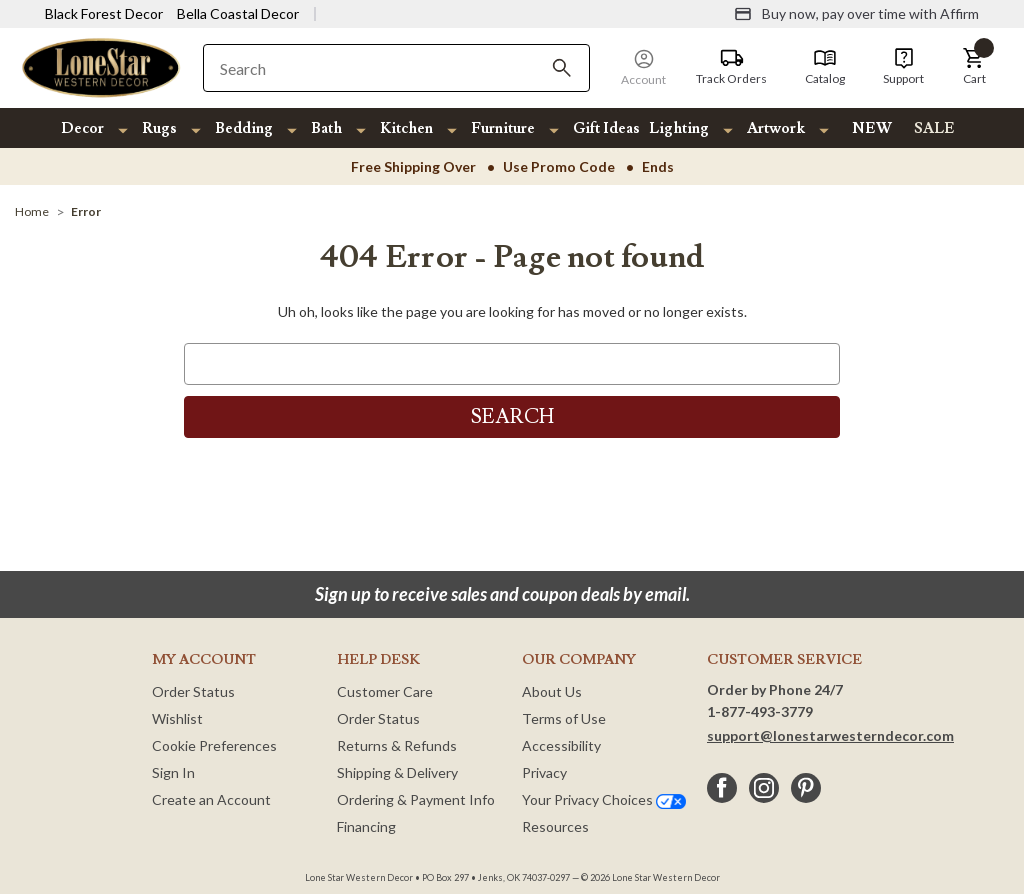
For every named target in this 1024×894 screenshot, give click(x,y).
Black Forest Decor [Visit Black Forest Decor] (104, 13)
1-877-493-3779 (760, 711)
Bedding (244, 128)
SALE (934, 128)
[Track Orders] (731, 67)
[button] (974, 67)
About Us (552, 691)
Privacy (544, 772)
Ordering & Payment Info (416, 799)
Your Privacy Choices (604, 799)
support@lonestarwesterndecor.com (830, 735)
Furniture (503, 128)
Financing (366, 826)
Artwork (776, 128)
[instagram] (764, 788)
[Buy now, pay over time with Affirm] (856, 14)
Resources (555, 826)
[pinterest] (806, 788)
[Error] (86, 211)
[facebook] (722, 788)
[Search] (562, 68)
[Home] (32, 211)
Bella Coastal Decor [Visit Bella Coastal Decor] (238, 13)
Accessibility (561, 745)
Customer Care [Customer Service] (385, 691)
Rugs (159, 128)
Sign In (173, 772)
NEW (872, 128)
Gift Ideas (606, 128)
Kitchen (406, 128)
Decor (82, 128)
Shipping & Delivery (397, 772)
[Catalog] (825, 67)
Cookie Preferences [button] (214, 745)
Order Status (193, 691)
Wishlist (177, 718)
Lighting (679, 128)
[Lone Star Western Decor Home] (101, 66)
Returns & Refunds (397, 745)
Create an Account (211, 799)
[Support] (903, 67)
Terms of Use (564, 718)
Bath (326, 128)
